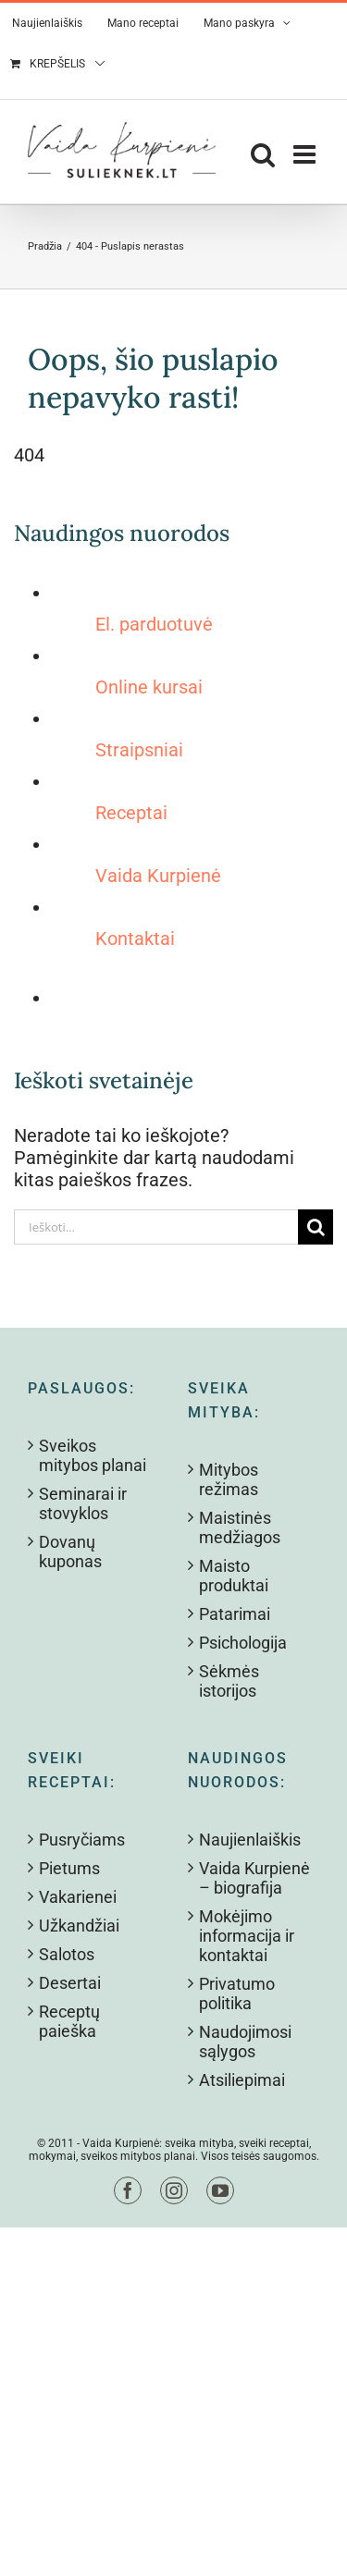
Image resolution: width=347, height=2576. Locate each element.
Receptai (131, 813)
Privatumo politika (237, 1993)
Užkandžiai (79, 1925)
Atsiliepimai (242, 2080)
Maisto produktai (233, 1575)
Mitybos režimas (228, 1479)
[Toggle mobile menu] (306, 154)
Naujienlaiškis (250, 1839)
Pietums (69, 1868)
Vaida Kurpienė (158, 876)
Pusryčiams (82, 1839)
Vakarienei (78, 1897)
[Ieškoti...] (156, 1227)
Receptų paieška (69, 2021)
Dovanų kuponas (70, 1551)
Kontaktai (135, 938)
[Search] (315, 1227)
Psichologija (243, 1642)
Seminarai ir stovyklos (83, 1503)
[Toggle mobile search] (263, 154)
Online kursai (149, 687)
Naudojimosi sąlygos (245, 2041)
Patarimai (234, 1614)
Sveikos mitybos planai (92, 1455)
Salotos (66, 1954)
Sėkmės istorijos (229, 1681)
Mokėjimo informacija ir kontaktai (246, 1936)
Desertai (70, 1983)
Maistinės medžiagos (239, 1527)
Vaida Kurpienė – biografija (254, 1877)
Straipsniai (139, 750)
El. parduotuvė (154, 624)
